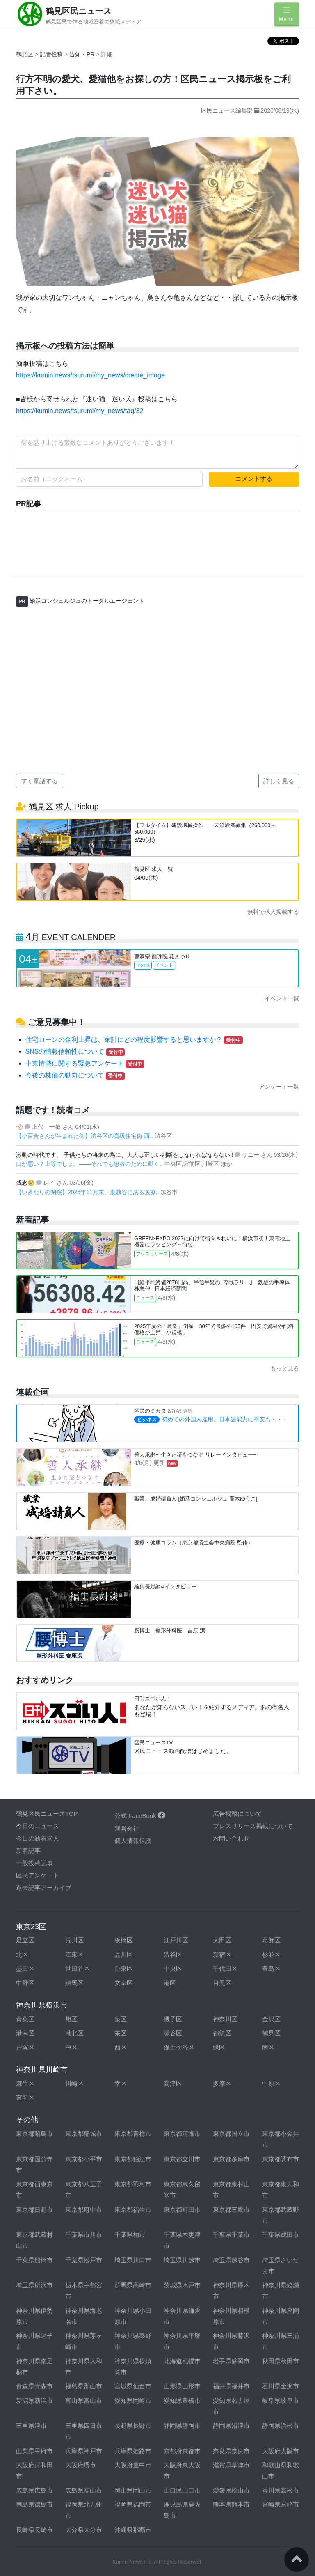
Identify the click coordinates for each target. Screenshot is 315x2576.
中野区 (25, 1982)
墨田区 (25, 1968)
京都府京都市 (182, 2450)
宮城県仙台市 (132, 2386)
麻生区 (25, 2083)
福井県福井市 (231, 2386)
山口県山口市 (182, 2490)
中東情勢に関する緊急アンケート (84, 1063)
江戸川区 (176, 1940)
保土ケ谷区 (179, 2047)
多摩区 (222, 2083)
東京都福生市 (132, 2209)
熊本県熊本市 (231, 2504)
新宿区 (222, 1954)
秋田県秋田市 (280, 2361)
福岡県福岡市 (132, 2504)
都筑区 (222, 2032)
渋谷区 (173, 1954)
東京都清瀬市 (182, 2133)
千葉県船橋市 (34, 2260)
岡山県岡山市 (132, 2490)
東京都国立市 (231, 2133)
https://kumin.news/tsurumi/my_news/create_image (90, 375)
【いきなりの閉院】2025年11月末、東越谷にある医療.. (88, 1192)
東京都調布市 (280, 2158)
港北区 (74, 2032)
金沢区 (271, 2018)
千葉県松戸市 (83, 2260)
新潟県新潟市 (34, 2400)
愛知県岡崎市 (132, 2400)
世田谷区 (77, 1968)
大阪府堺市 (80, 2464)
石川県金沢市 (280, 2386)
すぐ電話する (39, 780)
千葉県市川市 (83, 2234)
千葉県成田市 (280, 2234)
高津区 (173, 2083)
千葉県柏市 (129, 2234)
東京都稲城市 (83, 2133)
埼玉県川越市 (182, 2260)
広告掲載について (237, 1813)
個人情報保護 (132, 1840)
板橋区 (123, 1940)
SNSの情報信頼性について (75, 1051)
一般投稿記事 (34, 1862)
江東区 (74, 1954)
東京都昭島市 (34, 2133)
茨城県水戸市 (182, 2285)
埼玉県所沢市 (34, 2285)
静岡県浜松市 (280, 2425)
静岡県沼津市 (231, 2425)
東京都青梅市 (132, 2133)
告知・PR (82, 54)
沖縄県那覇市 (132, 2529)
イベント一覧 (282, 998)
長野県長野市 (132, 2425)
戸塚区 (25, 2047)
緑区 (219, 2047)
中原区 (271, 2083)
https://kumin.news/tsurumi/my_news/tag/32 (79, 410)
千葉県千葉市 (231, 2234)
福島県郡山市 (83, 2386)
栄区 (120, 2032)
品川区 (123, 1954)
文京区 (123, 1982)
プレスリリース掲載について (253, 1825)
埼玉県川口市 (132, 2260)
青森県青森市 (34, 2386)
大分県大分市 (83, 2529)
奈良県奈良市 (231, 2450)
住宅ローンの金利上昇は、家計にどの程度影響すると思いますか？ (134, 1039)
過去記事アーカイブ (43, 1887)
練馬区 (74, 1982)
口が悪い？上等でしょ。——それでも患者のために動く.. (90, 1163)
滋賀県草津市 (231, 2464)
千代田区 (225, 1968)
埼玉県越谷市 (231, 2260)
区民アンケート (37, 1875)
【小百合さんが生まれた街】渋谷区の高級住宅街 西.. (85, 1136)
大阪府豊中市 (132, 2464)
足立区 (25, 1940)
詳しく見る (278, 780)
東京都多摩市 (231, 2158)
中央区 (173, 1968)
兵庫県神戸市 (83, 2450)
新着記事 (28, 1850)
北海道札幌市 (182, 2361)
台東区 (123, 1968)
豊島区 (271, 1968)
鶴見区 (24, 54)
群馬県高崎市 (132, 2285)
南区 (268, 2047)
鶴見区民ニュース (78, 11)
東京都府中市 (83, 2209)
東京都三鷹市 (231, 2209)
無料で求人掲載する (273, 911)
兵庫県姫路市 (132, 2450)
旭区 (71, 2018)
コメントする (253, 478)
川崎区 (74, 2083)
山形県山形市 (182, 2386)
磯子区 (173, 2018)
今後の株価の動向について (75, 1075)
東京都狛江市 (132, 2158)
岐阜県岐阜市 (280, 2400)
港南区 (25, 2032)
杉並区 (271, 1954)
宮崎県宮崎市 (280, 2504)
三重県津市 (31, 2425)
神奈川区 (225, 2018)
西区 (120, 2047)
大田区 (222, 1940)
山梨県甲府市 (34, 2450)
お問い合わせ (231, 1838)
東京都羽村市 (132, 2184)
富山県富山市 (83, 2400)
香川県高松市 (280, 2490)
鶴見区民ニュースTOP (47, 1813)
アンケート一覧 (279, 1086)
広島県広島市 (34, 2490)
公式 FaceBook (139, 1815)
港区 (170, 1982)
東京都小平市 (83, 2158)
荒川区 (74, 1940)
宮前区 (25, 2097)
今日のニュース (37, 1825)
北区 (22, 1954)
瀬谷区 (173, 2032)
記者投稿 (51, 54)
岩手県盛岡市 (231, 2361)
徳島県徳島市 (34, 2504)
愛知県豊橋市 (182, 2400)
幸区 (120, 2083)
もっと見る (284, 1368)
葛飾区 (271, 1940)
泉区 (120, 2018)
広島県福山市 (83, 2490)
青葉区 (25, 2018)
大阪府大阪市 (280, 2450)
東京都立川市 (182, 2158)
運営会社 (126, 1828)
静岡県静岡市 (182, 2425)
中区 (71, 2047)
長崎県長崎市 (34, 2529)
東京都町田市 (182, 2209)
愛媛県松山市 (231, 2490)
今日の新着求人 (37, 1838)
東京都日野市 (34, 2209)
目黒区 (222, 1982)
